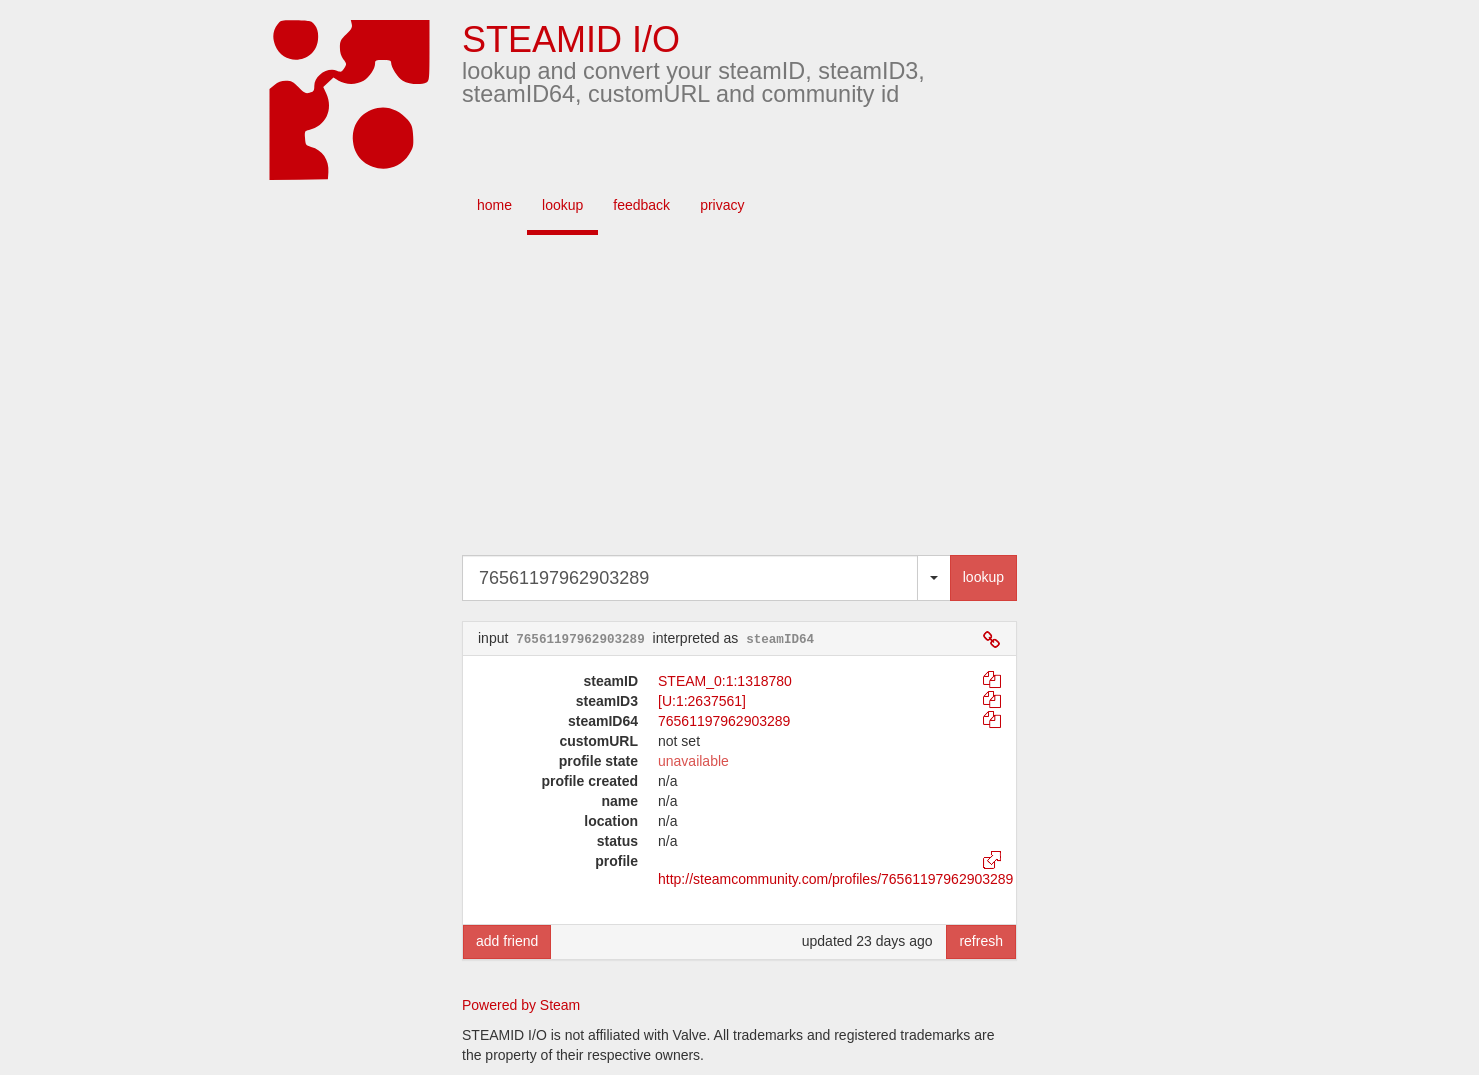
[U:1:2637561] (702, 701)
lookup (562, 205)
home (494, 205)
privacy (722, 205)
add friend (507, 941)
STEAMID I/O (571, 39)
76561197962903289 (724, 721)
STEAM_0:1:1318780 (725, 681)
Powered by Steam (521, 1005)
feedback (641, 205)
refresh (981, 941)
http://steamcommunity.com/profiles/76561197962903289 (835, 879)
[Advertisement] (770, 395)
